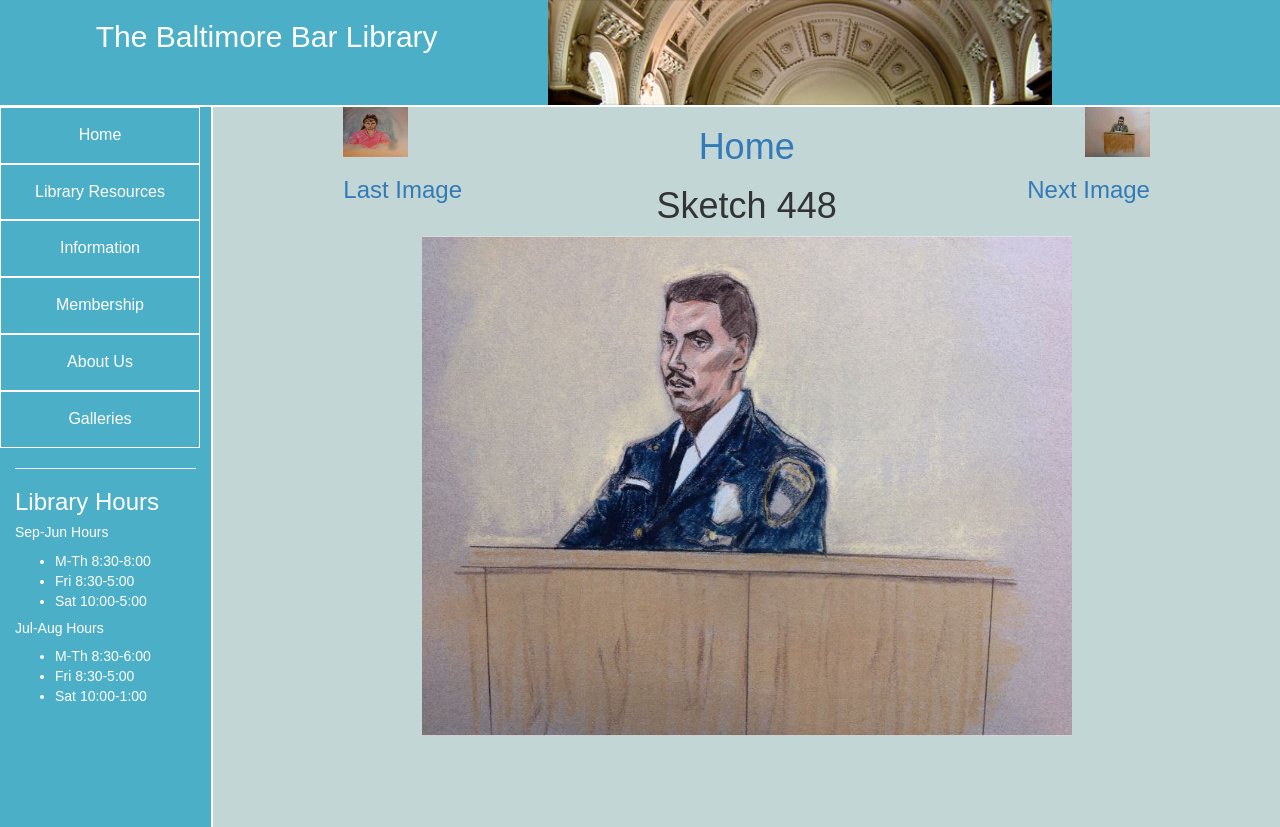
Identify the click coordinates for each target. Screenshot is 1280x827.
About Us (100, 361)
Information (100, 247)
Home (100, 134)
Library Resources (100, 191)
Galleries (99, 418)
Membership (100, 304)
